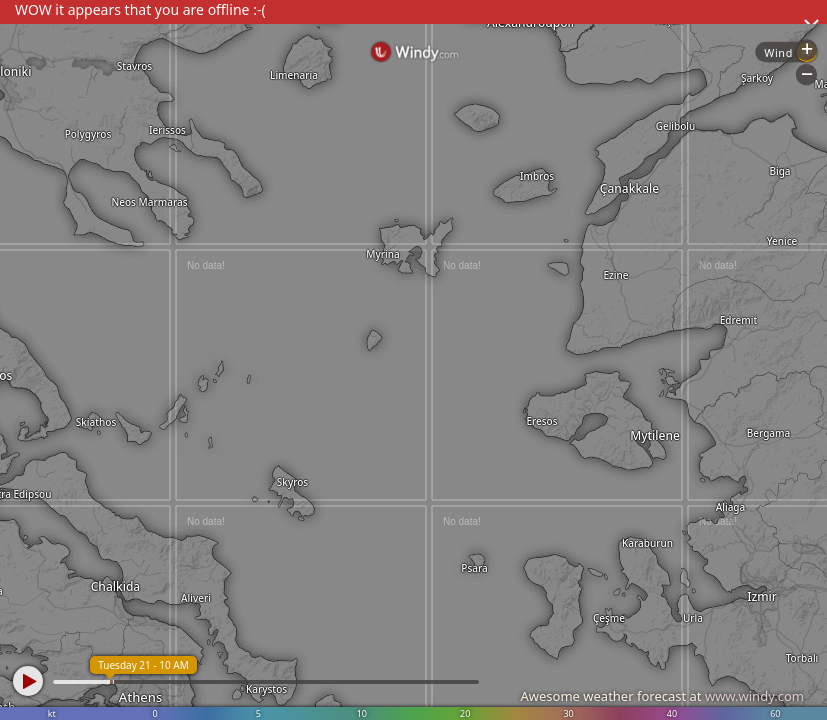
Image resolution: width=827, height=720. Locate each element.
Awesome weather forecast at (662, 696)
